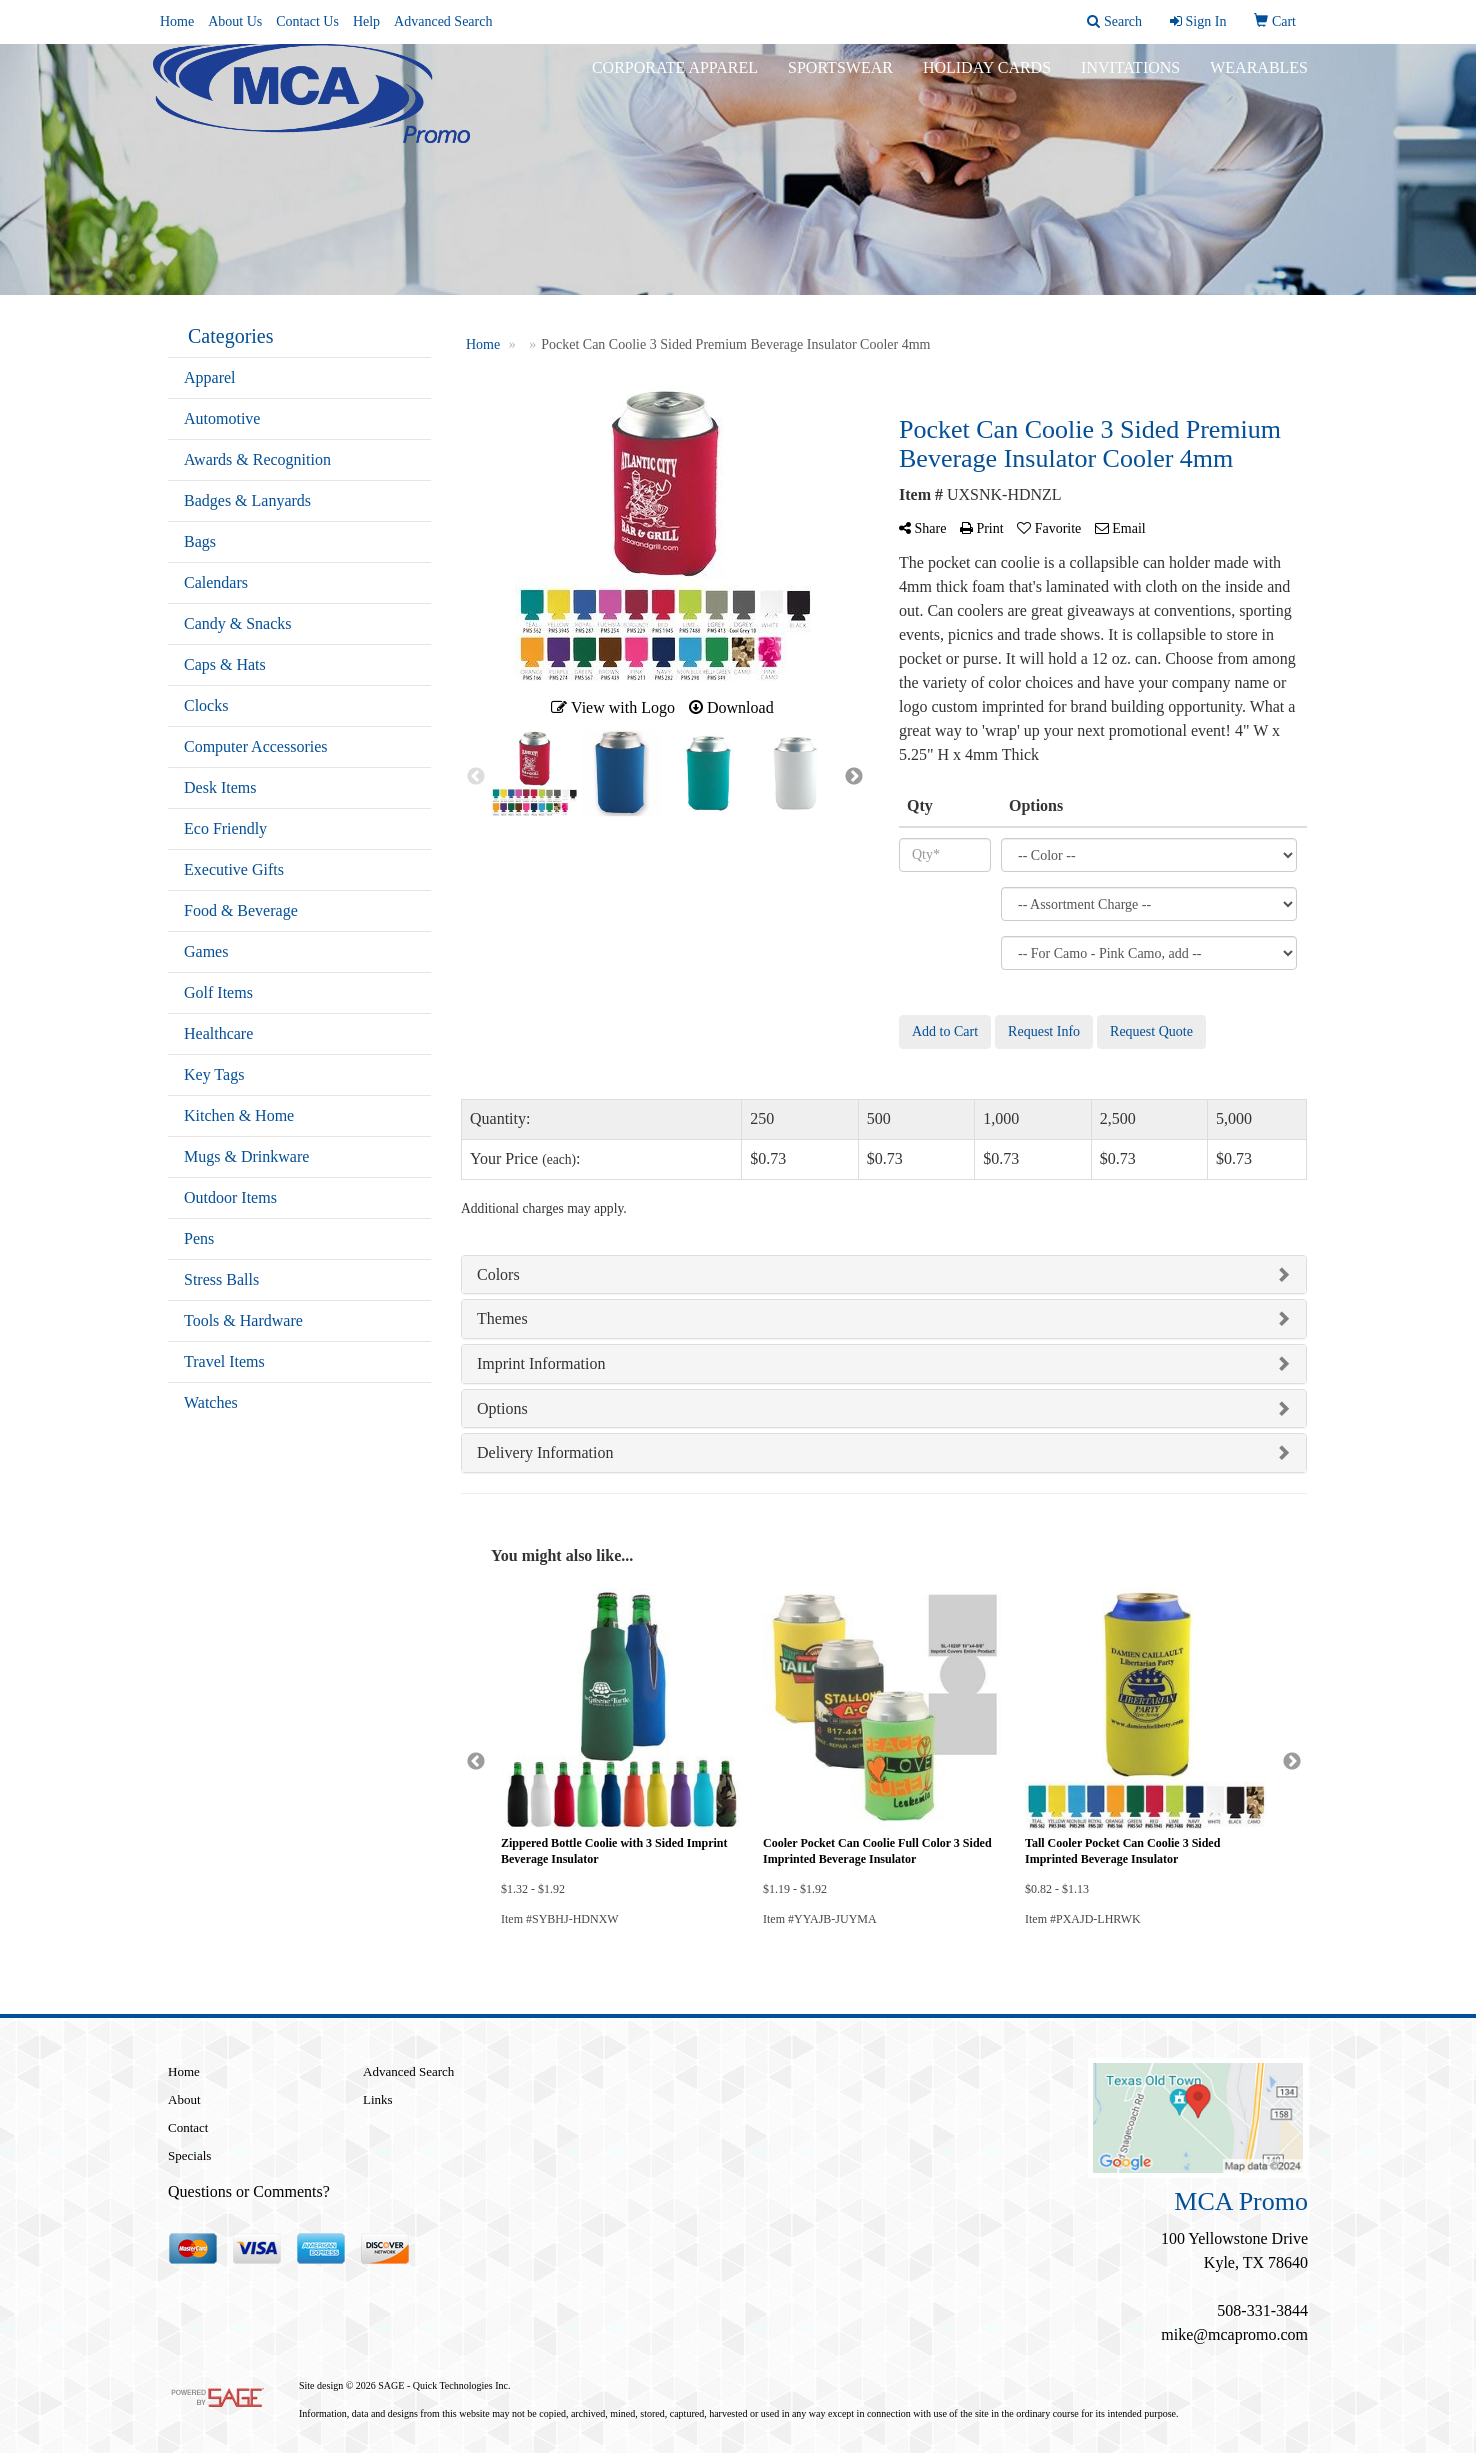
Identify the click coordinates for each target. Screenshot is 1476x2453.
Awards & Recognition (257, 459)
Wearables (1259, 79)
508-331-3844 (1262, 2310)
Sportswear (840, 79)
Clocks (206, 705)
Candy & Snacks (238, 623)
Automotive (222, 418)
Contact (188, 2127)
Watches (211, 1402)
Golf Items (218, 992)
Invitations (1130, 79)
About (184, 2099)
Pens (199, 1238)
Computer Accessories (256, 746)
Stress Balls (221, 1279)
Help (366, 21)
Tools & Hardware (243, 1320)
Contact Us (307, 21)
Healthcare (218, 1033)
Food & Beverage (241, 910)
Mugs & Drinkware (246, 1156)
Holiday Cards (987, 79)
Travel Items (224, 1361)
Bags (200, 541)
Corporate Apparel (675, 79)
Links (378, 2099)
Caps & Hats (225, 664)
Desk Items (220, 787)
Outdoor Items (230, 1197)
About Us (235, 21)
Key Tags (214, 1074)
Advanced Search (443, 21)
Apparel (210, 377)
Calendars (216, 582)
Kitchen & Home (239, 1115)
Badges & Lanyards (247, 500)
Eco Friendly (225, 828)
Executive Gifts (234, 869)
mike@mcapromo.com (1234, 2334)
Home (177, 21)
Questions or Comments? (249, 2191)
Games (206, 951)
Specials (189, 2155)
